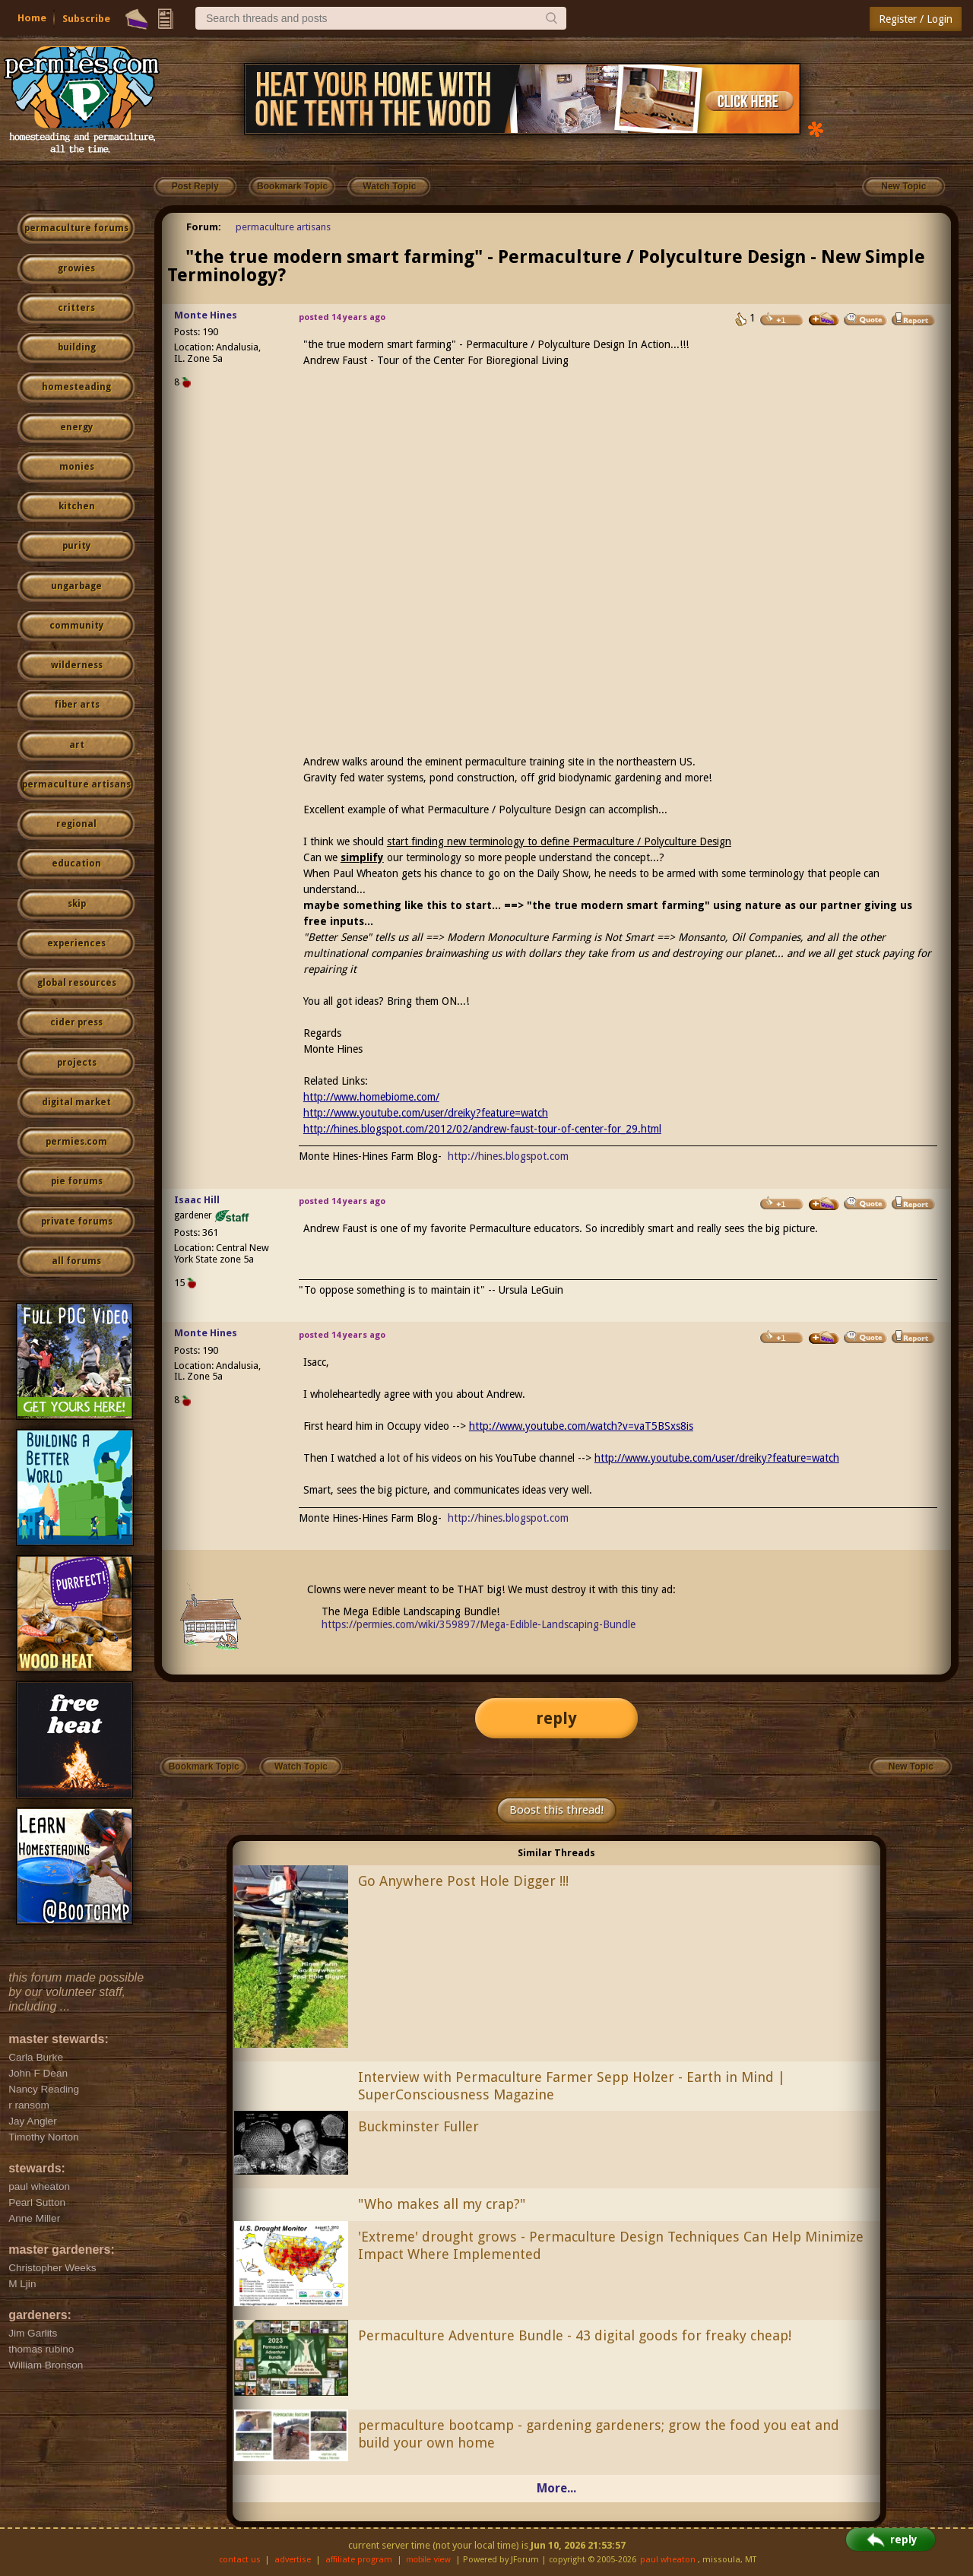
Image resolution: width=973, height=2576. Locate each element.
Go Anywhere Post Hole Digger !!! (463, 1881)
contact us (240, 2560)
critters (76, 308)
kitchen (77, 506)
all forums (76, 1261)
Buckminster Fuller (418, 2126)
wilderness (77, 665)
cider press (76, 1022)
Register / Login (915, 19)
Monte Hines (205, 315)
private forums (77, 1221)
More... (556, 2488)
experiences (76, 943)
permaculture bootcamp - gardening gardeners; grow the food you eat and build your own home (598, 2434)
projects (77, 1062)
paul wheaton (668, 2560)
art (76, 745)
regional (76, 824)
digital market (76, 1102)
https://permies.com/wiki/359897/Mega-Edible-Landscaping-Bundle (478, 1624)
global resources (76, 982)
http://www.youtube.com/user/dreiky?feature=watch (425, 1113)
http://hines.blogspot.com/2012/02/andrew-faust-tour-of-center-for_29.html (482, 1129)
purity (76, 545)
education (76, 863)
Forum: (203, 227)
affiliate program (358, 2560)
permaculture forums (76, 228)
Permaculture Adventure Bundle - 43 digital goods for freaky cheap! (574, 2335)
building (77, 347)
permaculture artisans (76, 784)
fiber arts (77, 704)
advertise (292, 2560)
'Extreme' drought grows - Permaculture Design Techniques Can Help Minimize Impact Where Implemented (611, 2245)
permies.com (76, 1141)
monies (76, 466)
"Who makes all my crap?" (441, 2204)
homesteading (76, 387)
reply (556, 1718)
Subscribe (86, 18)
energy (76, 427)
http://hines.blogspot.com (508, 1156)
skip (77, 903)
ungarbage (76, 586)
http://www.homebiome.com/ (371, 1097)
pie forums (77, 1181)
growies (76, 268)
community (76, 625)
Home (31, 18)
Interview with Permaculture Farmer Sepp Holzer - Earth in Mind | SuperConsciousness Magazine (571, 2085)
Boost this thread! (556, 1810)
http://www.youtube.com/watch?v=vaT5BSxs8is (581, 1426)
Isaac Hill (197, 1200)
